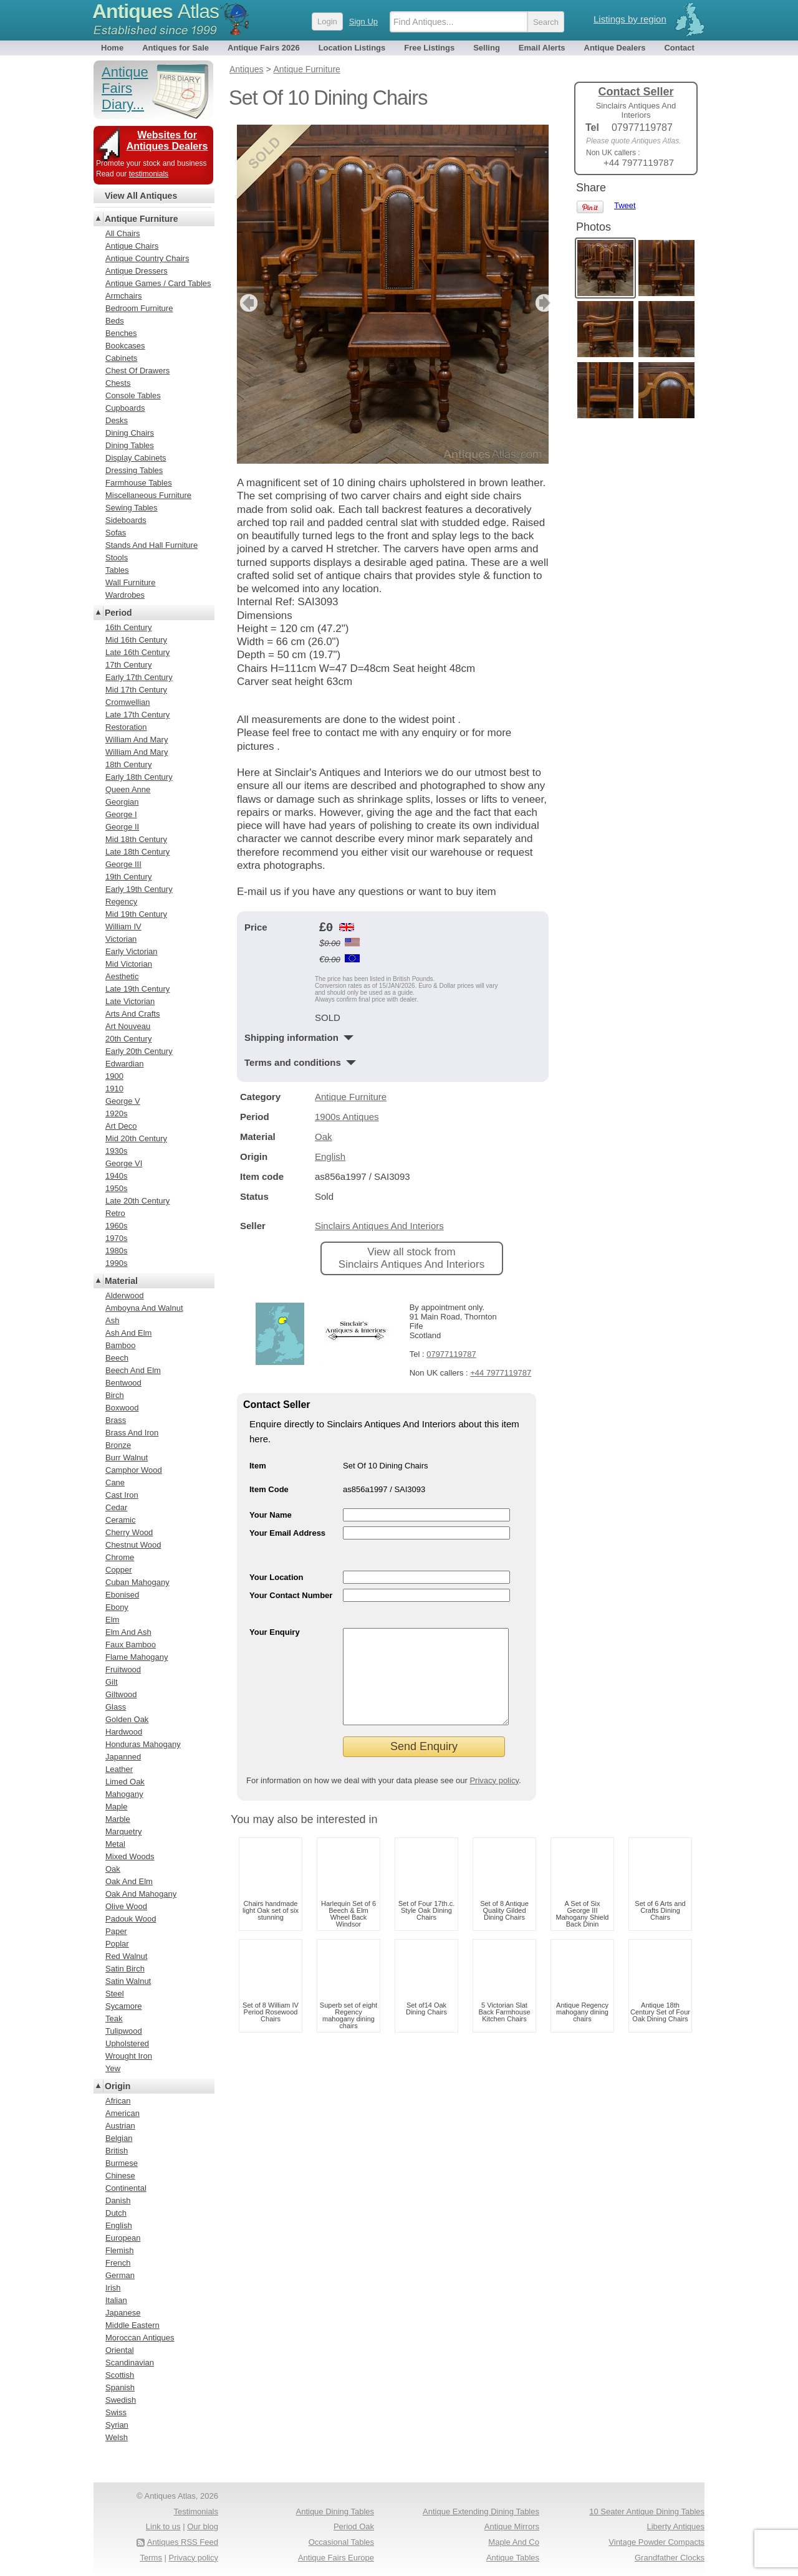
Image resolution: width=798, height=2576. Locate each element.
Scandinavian (129, 2362)
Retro (115, 1213)
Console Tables (133, 395)
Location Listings (352, 47)
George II (122, 826)
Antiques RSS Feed (182, 2542)
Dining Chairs (129, 433)
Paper (116, 1931)
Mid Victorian (128, 964)
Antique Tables (512, 2557)
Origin (117, 2086)
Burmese (121, 2163)
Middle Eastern (132, 2325)
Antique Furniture (351, 1096)
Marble (117, 1819)
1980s (116, 1250)
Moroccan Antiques (140, 2337)
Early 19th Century (139, 889)
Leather (119, 1769)
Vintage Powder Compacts (656, 2542)
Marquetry (123, 1831)
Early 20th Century (139, 1051)
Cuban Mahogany (137, 1582)
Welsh (116, 2437)
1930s (116, 1151)
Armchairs (123, 295)
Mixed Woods (130, 1856)
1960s (116, 1225)
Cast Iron (121, 1495)
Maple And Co (513, 2542)
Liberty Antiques (675, 2526)
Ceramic (120, 1520)
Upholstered (127, 2043)
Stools (116, 557)
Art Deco (121, 1126)
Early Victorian (131, 951)
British (116, 2150)
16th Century (128, 627)
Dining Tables (129, 445)
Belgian (118, 2138)
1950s (116, 1188)
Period (118, 613)
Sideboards (126, 520)
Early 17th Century (139, 677)
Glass (115, 1707)
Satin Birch (125, 1968)
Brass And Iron (131, 1432)
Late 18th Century (137, 851)
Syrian (116, 2425)
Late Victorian (130, 1001)
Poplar (117, 1943)
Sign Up (363, 21)
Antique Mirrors (511, 2526)
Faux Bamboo (130, 1644)
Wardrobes (125, 595)
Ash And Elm (128, 1333)
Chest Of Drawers (137, 370)
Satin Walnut (128, 1981)
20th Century (128, 1038)
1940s (116, 1175)
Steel (114, 1993)
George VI (123, 1163)
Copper (118, 1569)
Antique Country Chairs (147, 258)
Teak (113, 2018)
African (117, 2100)
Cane (115, 1482)
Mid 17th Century (136, 689)
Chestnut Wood (133, 1544)
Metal (115, 1844)
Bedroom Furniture (139, 308)
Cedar (116, 1507)
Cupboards (125, 408)
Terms (151, 2557)
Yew (112, 2068)
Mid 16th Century (136, 639)
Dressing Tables (134, 470)
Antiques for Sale (175, 47)
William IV (123, 926)
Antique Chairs (131, 246)
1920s (116, 1113)
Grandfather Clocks (669, 2557)
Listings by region (630, 19)
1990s (116, 1263)
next (538, 303)
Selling (486, 47)
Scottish (119, 2375)
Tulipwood (123, 2031)
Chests (117, 383)
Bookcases (125, 345)
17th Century (128, 664)
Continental (126, 2188)
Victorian (121, 939)
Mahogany (124, 1794)
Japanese (122, 2312)
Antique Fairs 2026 (264, 47)
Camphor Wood (133, 1470)
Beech (116, 1357)
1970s (116, 1238)
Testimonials (195, 2511)
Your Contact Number (290, 1595)
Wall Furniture (130, 582)
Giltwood (121, 1694)
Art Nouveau (127, 1026)
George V (122, 1101)
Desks (116, 420)
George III (123, 864)
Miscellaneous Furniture (148, 495)
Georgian (121, 802)
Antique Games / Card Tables (158, 283)
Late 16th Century (137, 652)
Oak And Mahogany (140, 1893)
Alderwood (124, 1295)
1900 (114, 1076)
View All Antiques (141, 196)
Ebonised (122, 1594)
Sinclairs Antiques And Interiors (379, 1225)
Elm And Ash (128, 1632)
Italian (116, 2300)
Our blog (202, 2526)
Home (112, 47)
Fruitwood (123, 1669)
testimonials (148, 174)
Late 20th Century (137, 1200)
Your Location (276, 1577)
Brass (115, 1420)
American (122, 2113)
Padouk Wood (130, 1918)
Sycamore (123, 2006)
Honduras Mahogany (143, 1744)
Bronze (118, 1445)
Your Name (270, 1515)
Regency (121, 901)
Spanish (120, 2387)
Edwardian (124, 1063)
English (330, 1156)
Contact (679, 47)
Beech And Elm (133, 1370)
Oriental (119, 2350)
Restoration (126, 727)
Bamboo (120, 1345)
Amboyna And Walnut (144, 1308)
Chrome (119, 1557)
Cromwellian (127, 702)
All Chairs (122, 233)
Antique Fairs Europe (336, 2557)
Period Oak (354, 2526)
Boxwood (121, 1407)
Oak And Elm (129, 1881)
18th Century (128, 764)
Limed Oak (125, 1781)
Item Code (269, 1489)
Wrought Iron (128, 2056)
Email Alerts (542, 47)
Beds (114, 320)
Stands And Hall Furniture (151, 545)
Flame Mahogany (136, 1657)
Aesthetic (121, 976)
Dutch (116, 2213)
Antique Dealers (615, 47)
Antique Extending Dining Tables (481, 2511)
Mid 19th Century (136, 914)
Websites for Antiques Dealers (167, 140)
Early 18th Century (139, 777)
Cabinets (121, 358)
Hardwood (123, 1731)
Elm (112, 1619)
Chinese (120, 2175)
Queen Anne (127, 789)
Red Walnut (126, 1956)
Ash (112, 1320)
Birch (114, 1395)
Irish (113, 2287)
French (117, 2262)
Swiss (116, 2412)
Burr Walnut (126, 1457)
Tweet (625, 205)
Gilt (111, 1682)
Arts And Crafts (132, 1013)
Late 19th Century (137, 989)
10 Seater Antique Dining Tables (646, 2511)
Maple (116, 1806)
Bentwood (123, 1382)
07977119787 (451, 1354)
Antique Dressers (136, 270)
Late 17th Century (137, 714)
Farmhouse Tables (138, 482)
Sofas (115, 532)
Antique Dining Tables (335, 2511)
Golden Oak (126, 1719)
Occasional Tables (341, 2542)
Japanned (123, 1756)
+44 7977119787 (500, 1372)
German (120, 2275)
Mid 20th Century (136, 1138)
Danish (117, 2200)
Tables (117, 570)
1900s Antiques (347, 1116)
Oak (323, 1136)
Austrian (120, 2125)
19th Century (128, 876)
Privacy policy (494, 1799)
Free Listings (429, 47)
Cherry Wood (129, 1532)
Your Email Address (287, 1533)
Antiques (155, 11)
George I (121, 814)
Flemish (119, 2250)
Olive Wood (126, 1906)
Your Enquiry (274, 1632)
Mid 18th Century (136, 839)
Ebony (116, 1607)
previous (247, 303)
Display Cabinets (135, 457)
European (122, 2238)
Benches (121, 333)
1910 (114, 1088)
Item (257, 1465)
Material (121, 1281)
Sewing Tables (131, 507)
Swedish (120, 2400)
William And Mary (136, 739)
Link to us (163, 2526)
